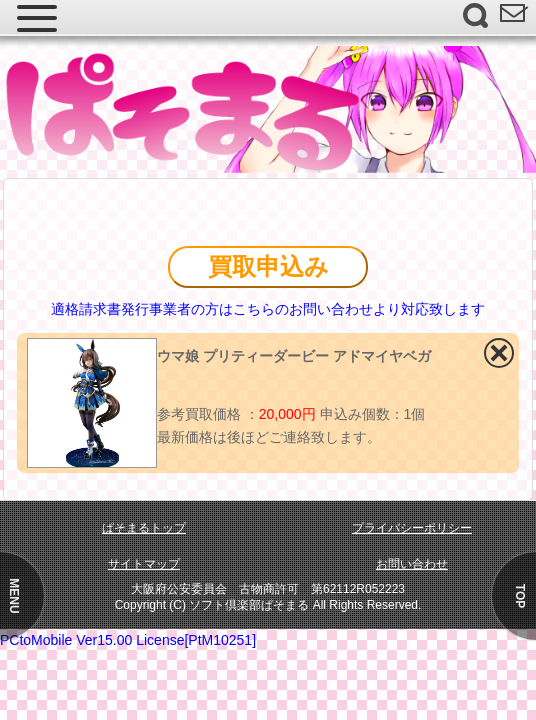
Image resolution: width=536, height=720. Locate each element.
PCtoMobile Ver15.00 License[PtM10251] (128, 640)
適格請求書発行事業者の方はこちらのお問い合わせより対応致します (268, 309)
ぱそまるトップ (144, 528)
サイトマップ (144, 564)
